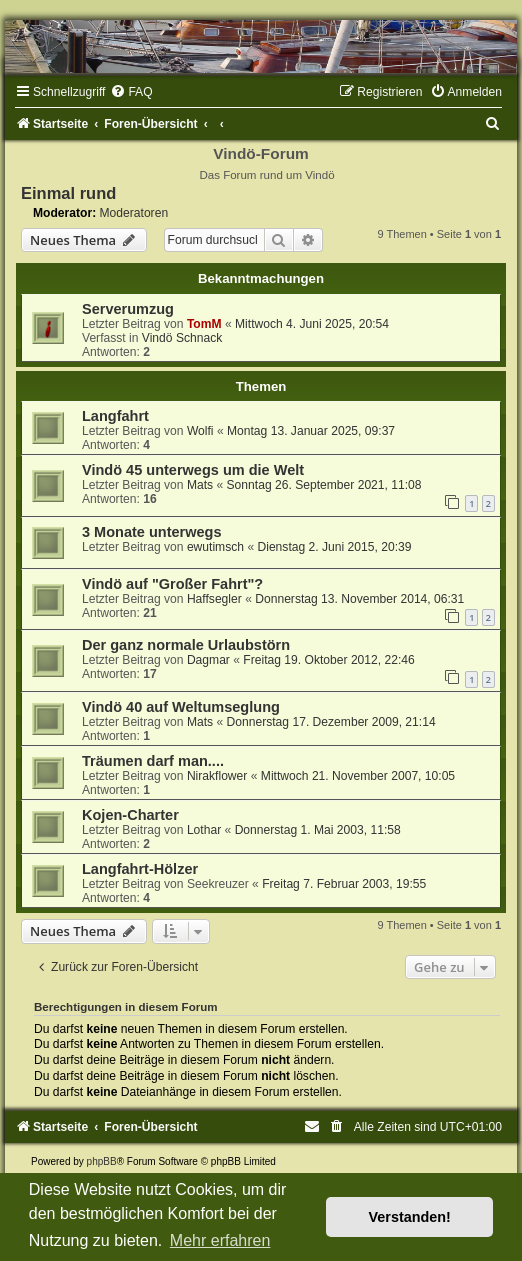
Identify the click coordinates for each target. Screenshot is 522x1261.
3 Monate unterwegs (152, 532)
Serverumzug (128, 309)
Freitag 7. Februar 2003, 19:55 (344, 884)
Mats (200, 485)
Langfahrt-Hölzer (140, 869)
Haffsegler (214, 599)
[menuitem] (131, 92)
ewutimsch (215, 547)
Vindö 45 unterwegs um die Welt (193, 470)
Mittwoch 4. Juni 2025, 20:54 (312, 324)
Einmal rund (68, 193)
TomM (204, 324)
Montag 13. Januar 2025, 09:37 (311, 431)
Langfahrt (115, 416)
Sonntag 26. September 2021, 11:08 (324, 485)
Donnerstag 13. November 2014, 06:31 (359, 599)
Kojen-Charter (130, 815)
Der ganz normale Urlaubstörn (186, 645)
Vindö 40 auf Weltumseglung (181, 707)
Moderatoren (134, 213)
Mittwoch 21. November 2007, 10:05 (358, 776)
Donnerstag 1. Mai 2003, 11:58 (318, 830)
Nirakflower (217, 776)
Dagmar (208, 660)
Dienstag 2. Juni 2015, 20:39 (334, 547)
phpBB (102, 1161)
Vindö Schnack (182, 338)
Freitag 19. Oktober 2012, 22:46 (328, 660)
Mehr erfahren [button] (220, 1240)
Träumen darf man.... (153, 761)
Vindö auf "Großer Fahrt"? (172, 584)
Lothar (204, 830)
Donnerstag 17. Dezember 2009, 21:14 (331, 722)
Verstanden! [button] (410, 1217)
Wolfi (200, 431)
